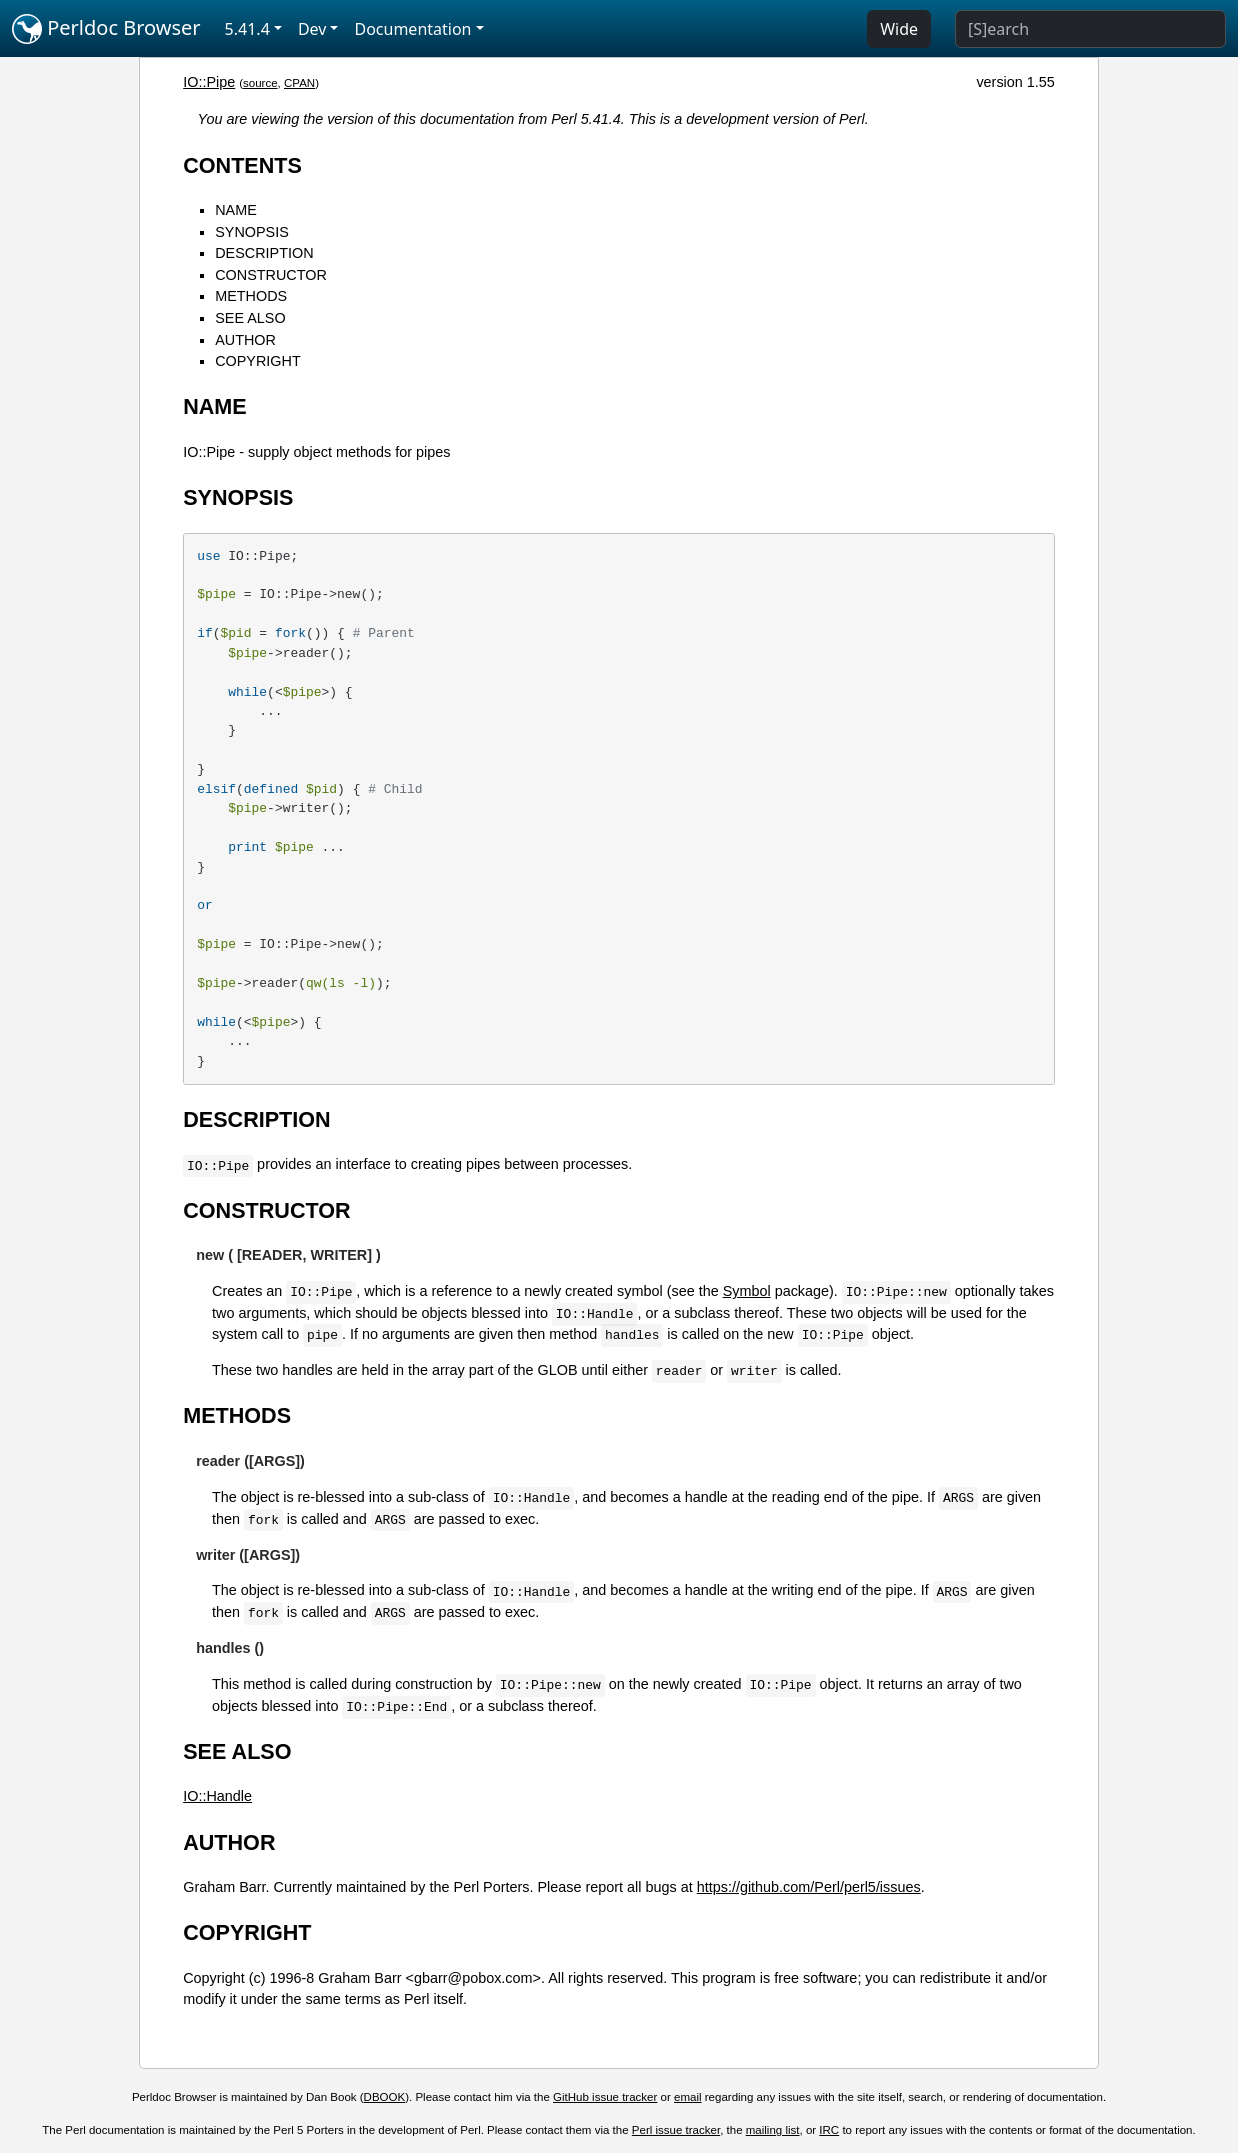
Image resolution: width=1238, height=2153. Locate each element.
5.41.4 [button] (247, 29)
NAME (236, 210)
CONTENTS (242, 165)
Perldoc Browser (106, 29)
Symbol (747, 1291)
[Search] (1090, 29)
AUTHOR (245, 340)
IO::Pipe (209, 82)
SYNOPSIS (252, 232)
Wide (899, 29)
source (260, 83)
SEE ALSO (250, 318)
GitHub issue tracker (605, 2097)
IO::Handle (217, 1796)
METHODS (251, 296)
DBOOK (385, 2097)
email (688, 2097)
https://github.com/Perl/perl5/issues (809, 1887)
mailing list (773, 2130)
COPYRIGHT (258, 361)
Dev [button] (312, 29)
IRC (829, 2130)
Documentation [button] (412, 29)
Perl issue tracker (676, 2130)
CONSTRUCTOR (271, 275)
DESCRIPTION (264, 253)
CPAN (299, 83)
